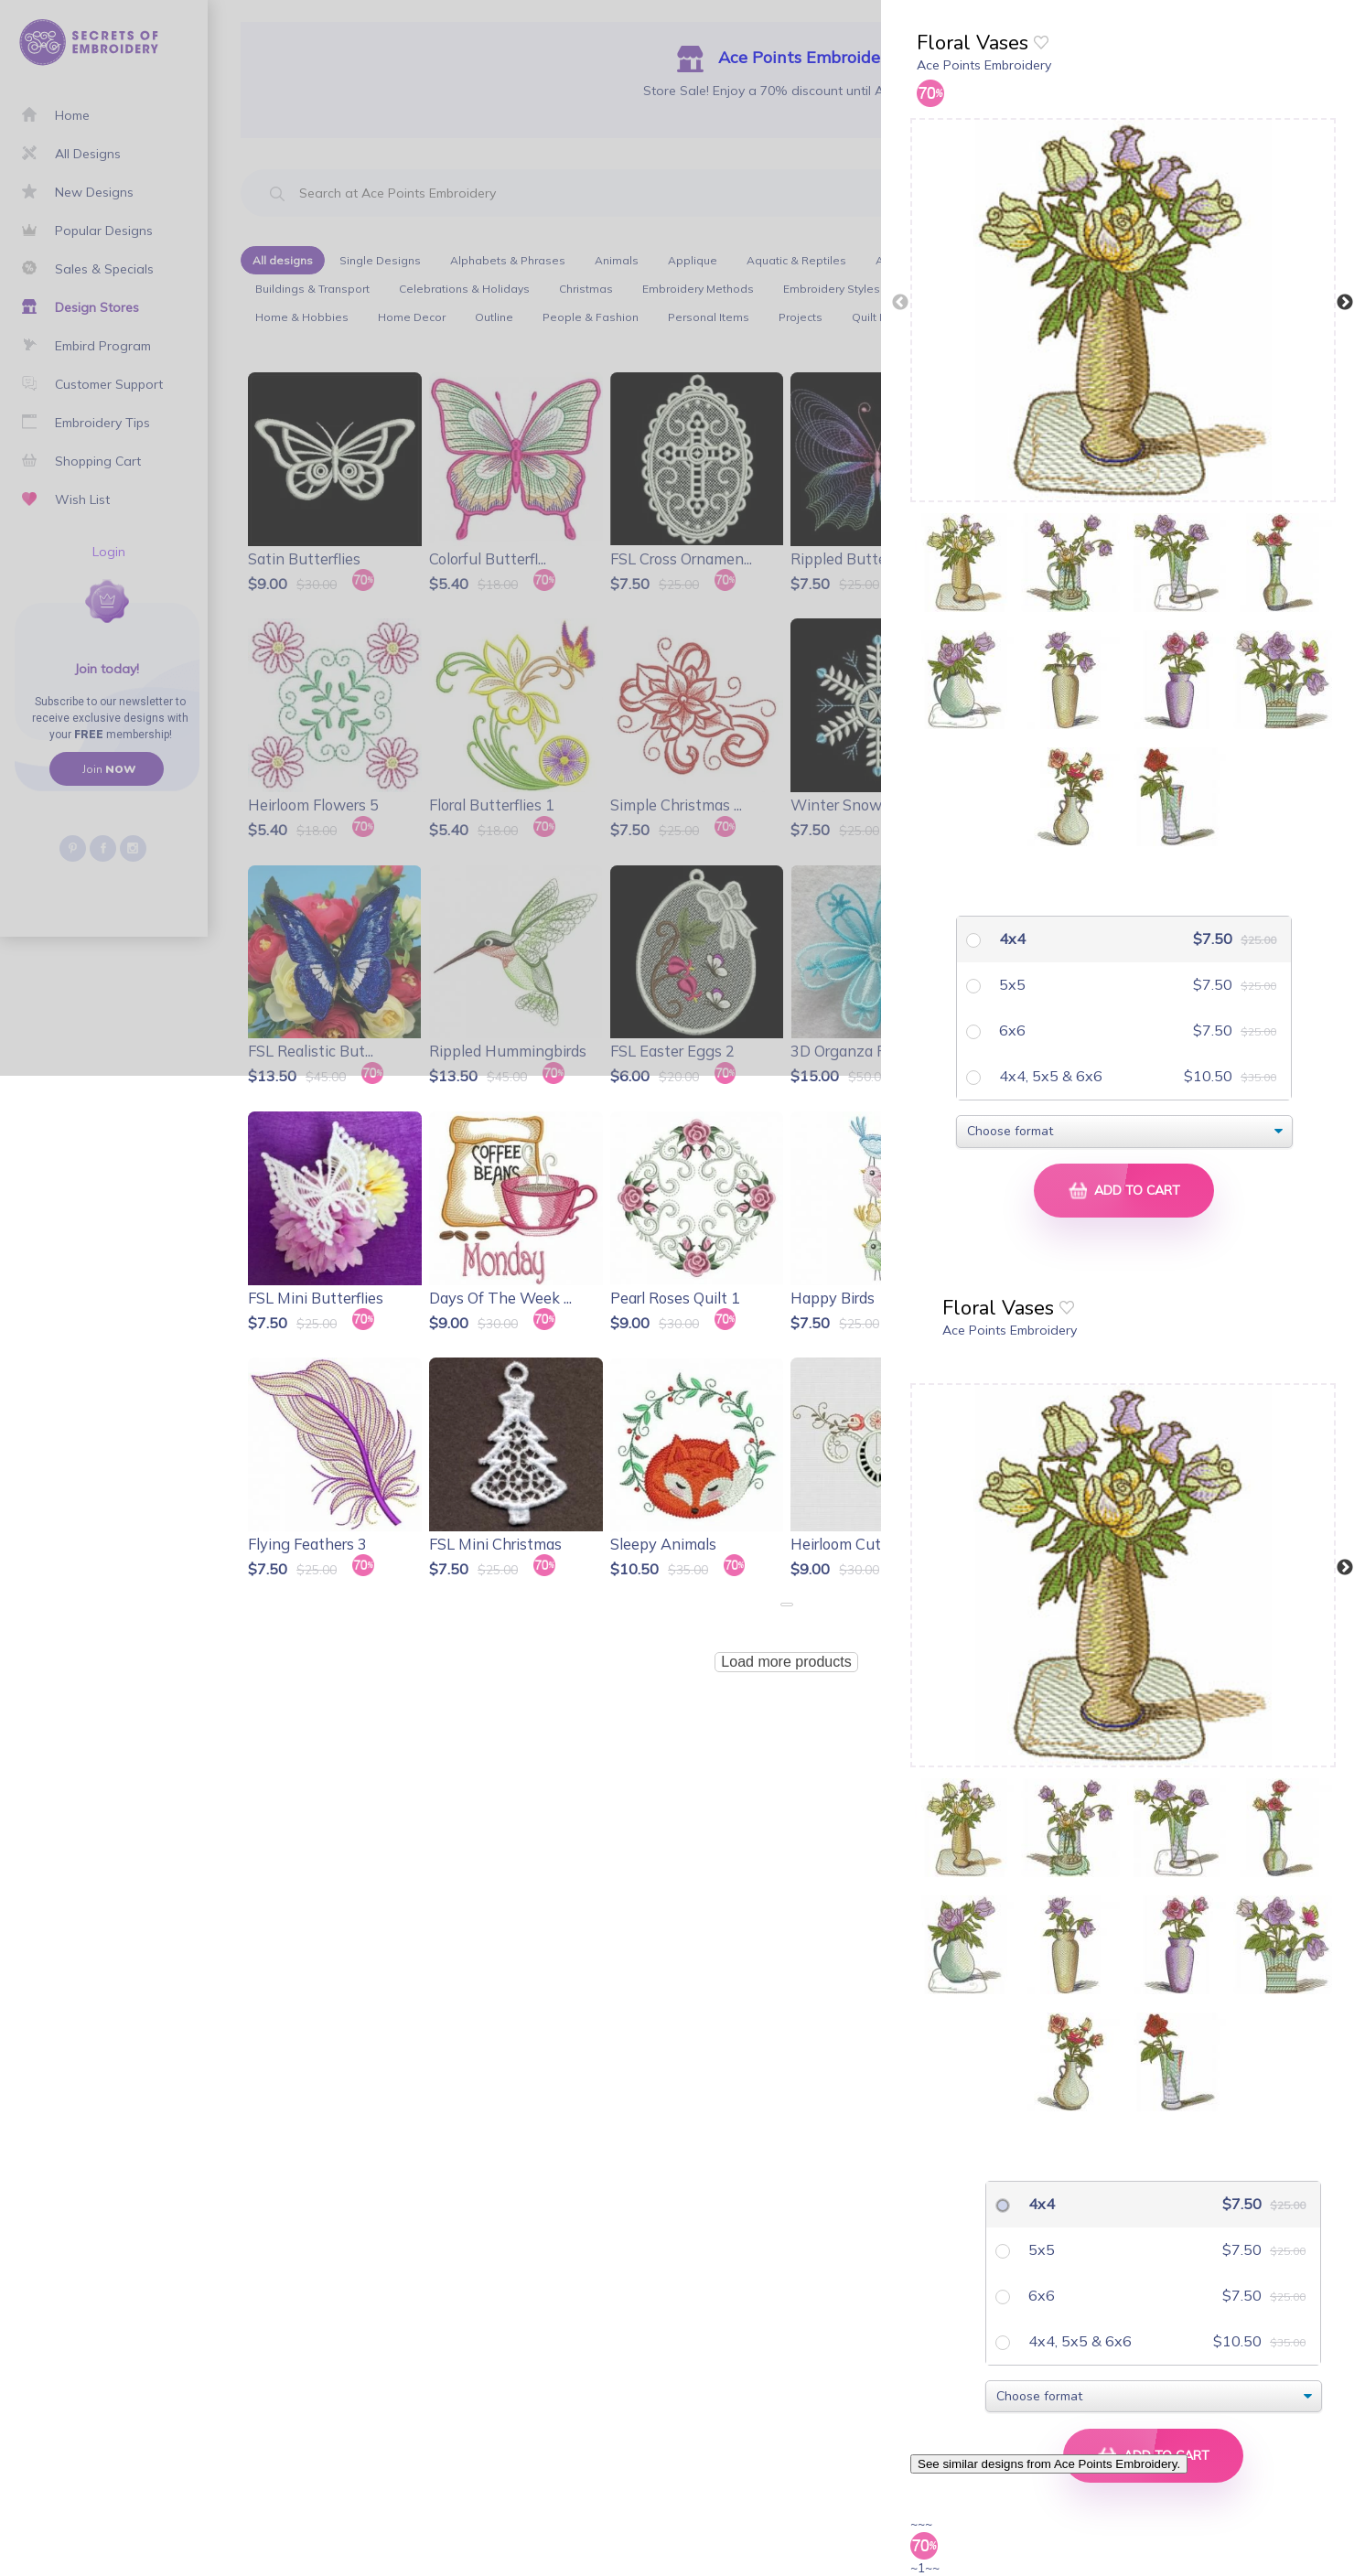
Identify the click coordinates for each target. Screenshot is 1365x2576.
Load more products (786, 1661)
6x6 (1010, 1030)
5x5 (1010, 984)
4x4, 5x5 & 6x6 (1048, 1076)
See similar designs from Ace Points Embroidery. (1049, 2464)
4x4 (1010, 938)
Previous (900, 303)
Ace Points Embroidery (984, 65)
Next (1345, 303)
